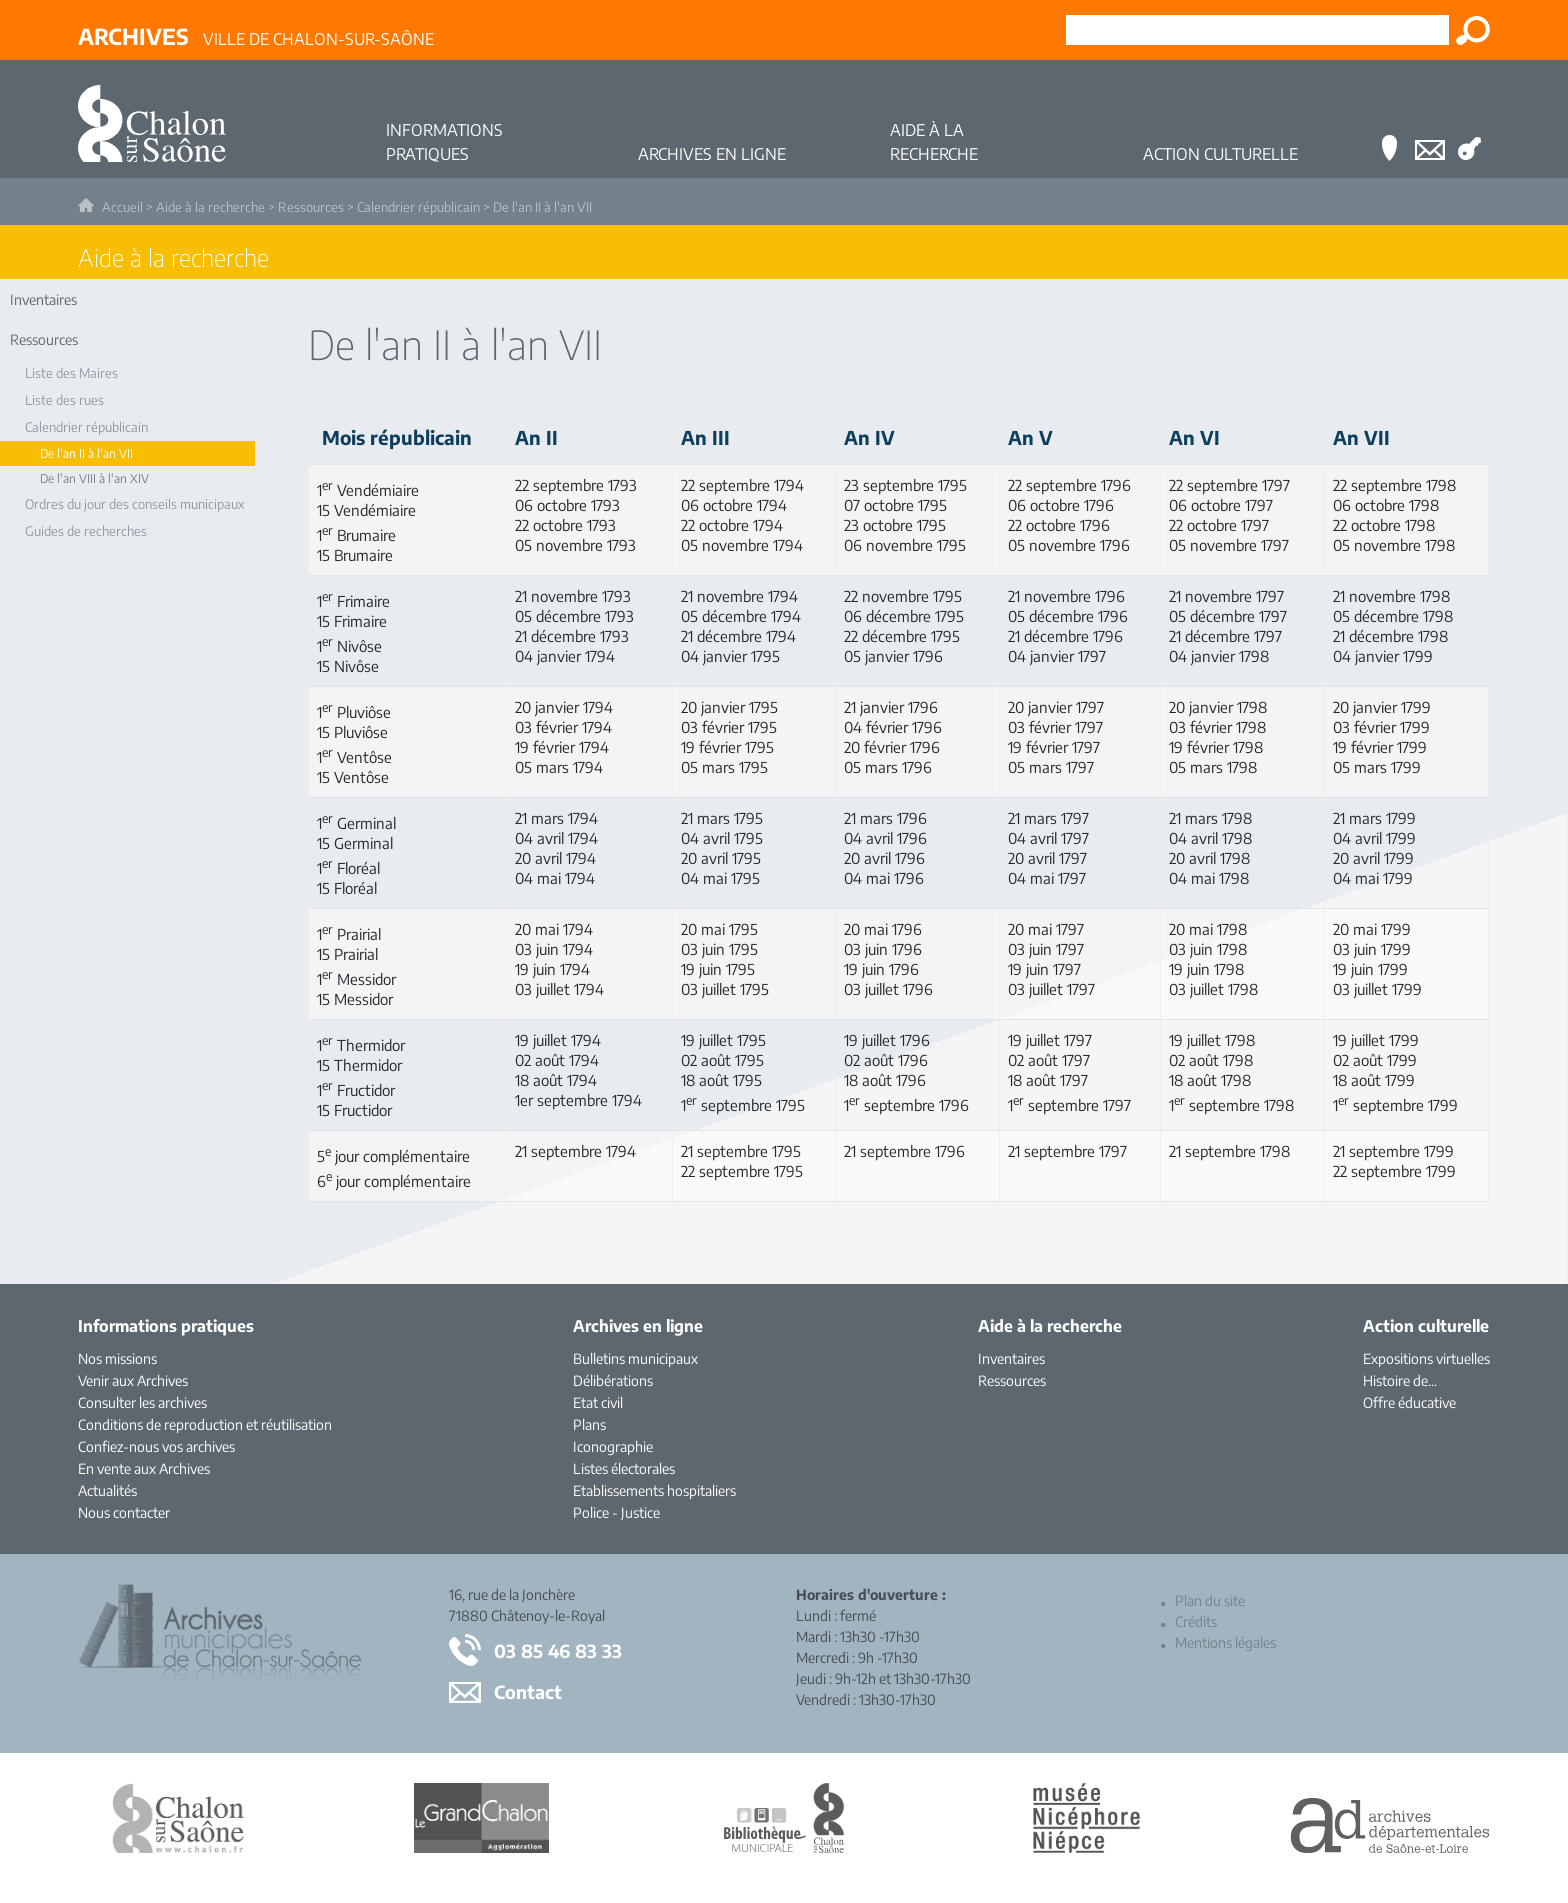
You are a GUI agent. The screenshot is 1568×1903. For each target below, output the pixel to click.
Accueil (122, 207)
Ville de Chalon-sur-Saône (256, 36)
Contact (528, 1691)
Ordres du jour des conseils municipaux (135, 504)
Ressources (311, 207)
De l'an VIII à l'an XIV (94, 478)
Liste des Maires (71, 373)
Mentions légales (1225, 1642)
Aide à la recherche (210, 207)
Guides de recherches (86, 531)
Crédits (1196, 1621)
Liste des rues (64, 400)
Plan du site (1210, 1600)
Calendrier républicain (418, 207)
